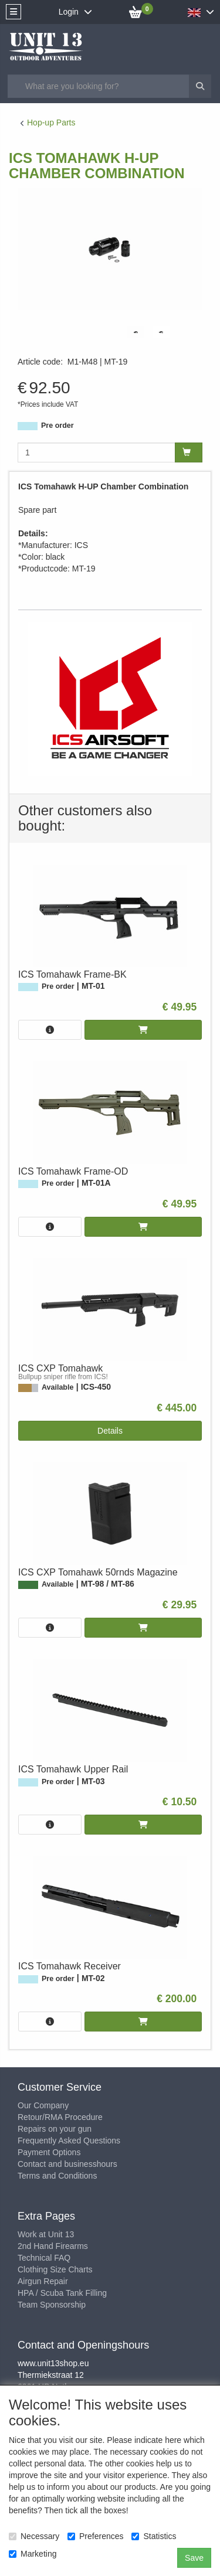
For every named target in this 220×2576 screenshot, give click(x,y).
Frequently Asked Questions (69, 2140)
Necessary (34, 2536)
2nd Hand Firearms (53, 2246)
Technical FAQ (44, 2257)
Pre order (57, 425)
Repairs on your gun (55, 2128)
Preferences (95, 2536)
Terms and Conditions (57, 2175)
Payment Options (49, 2152)
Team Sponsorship (52, 2304)
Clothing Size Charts (55, 2269)
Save (194, 2558)
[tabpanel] (135, 332)
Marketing (32, 2553)
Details (110, 1430)
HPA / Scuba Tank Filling (62, 2293)
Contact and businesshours (67, 2164)
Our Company (43, 2105)
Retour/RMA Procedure (60, 2117)
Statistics (153, 2536)
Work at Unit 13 (46, 2234)
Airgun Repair (43, 2281)
